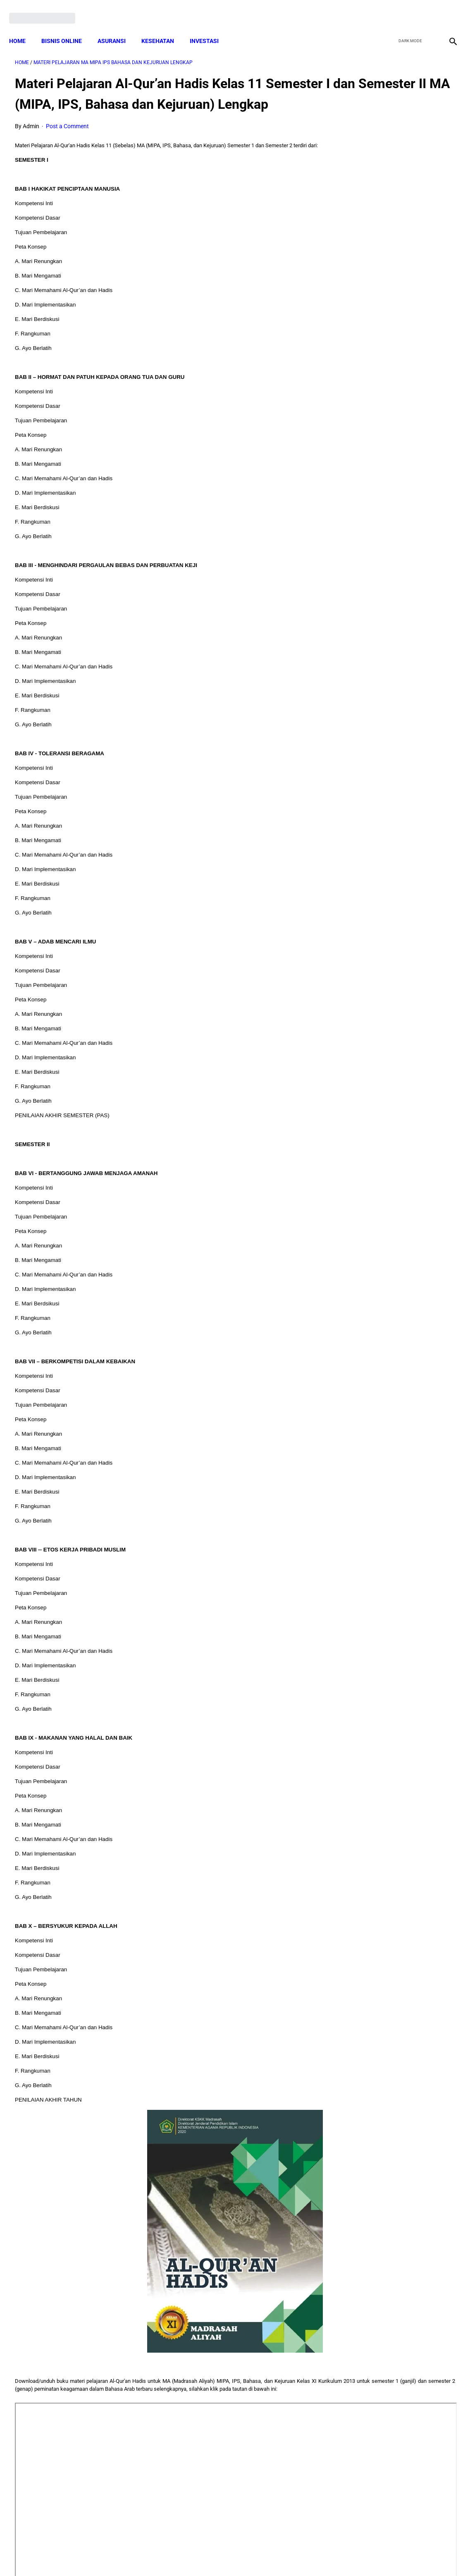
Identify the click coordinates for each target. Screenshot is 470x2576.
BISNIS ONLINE (67, 27)
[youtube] (427, 9)
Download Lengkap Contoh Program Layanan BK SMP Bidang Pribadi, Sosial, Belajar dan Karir (396, 141)
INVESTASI (210, 27)
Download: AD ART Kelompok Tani (397, 430)
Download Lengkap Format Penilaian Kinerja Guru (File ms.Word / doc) (386, 203)
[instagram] (446, 9)
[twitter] (407, 9)
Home (23, 27)
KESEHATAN (163, 27)
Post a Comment (67, 138)
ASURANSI (117, 27)
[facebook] (388, 9)
